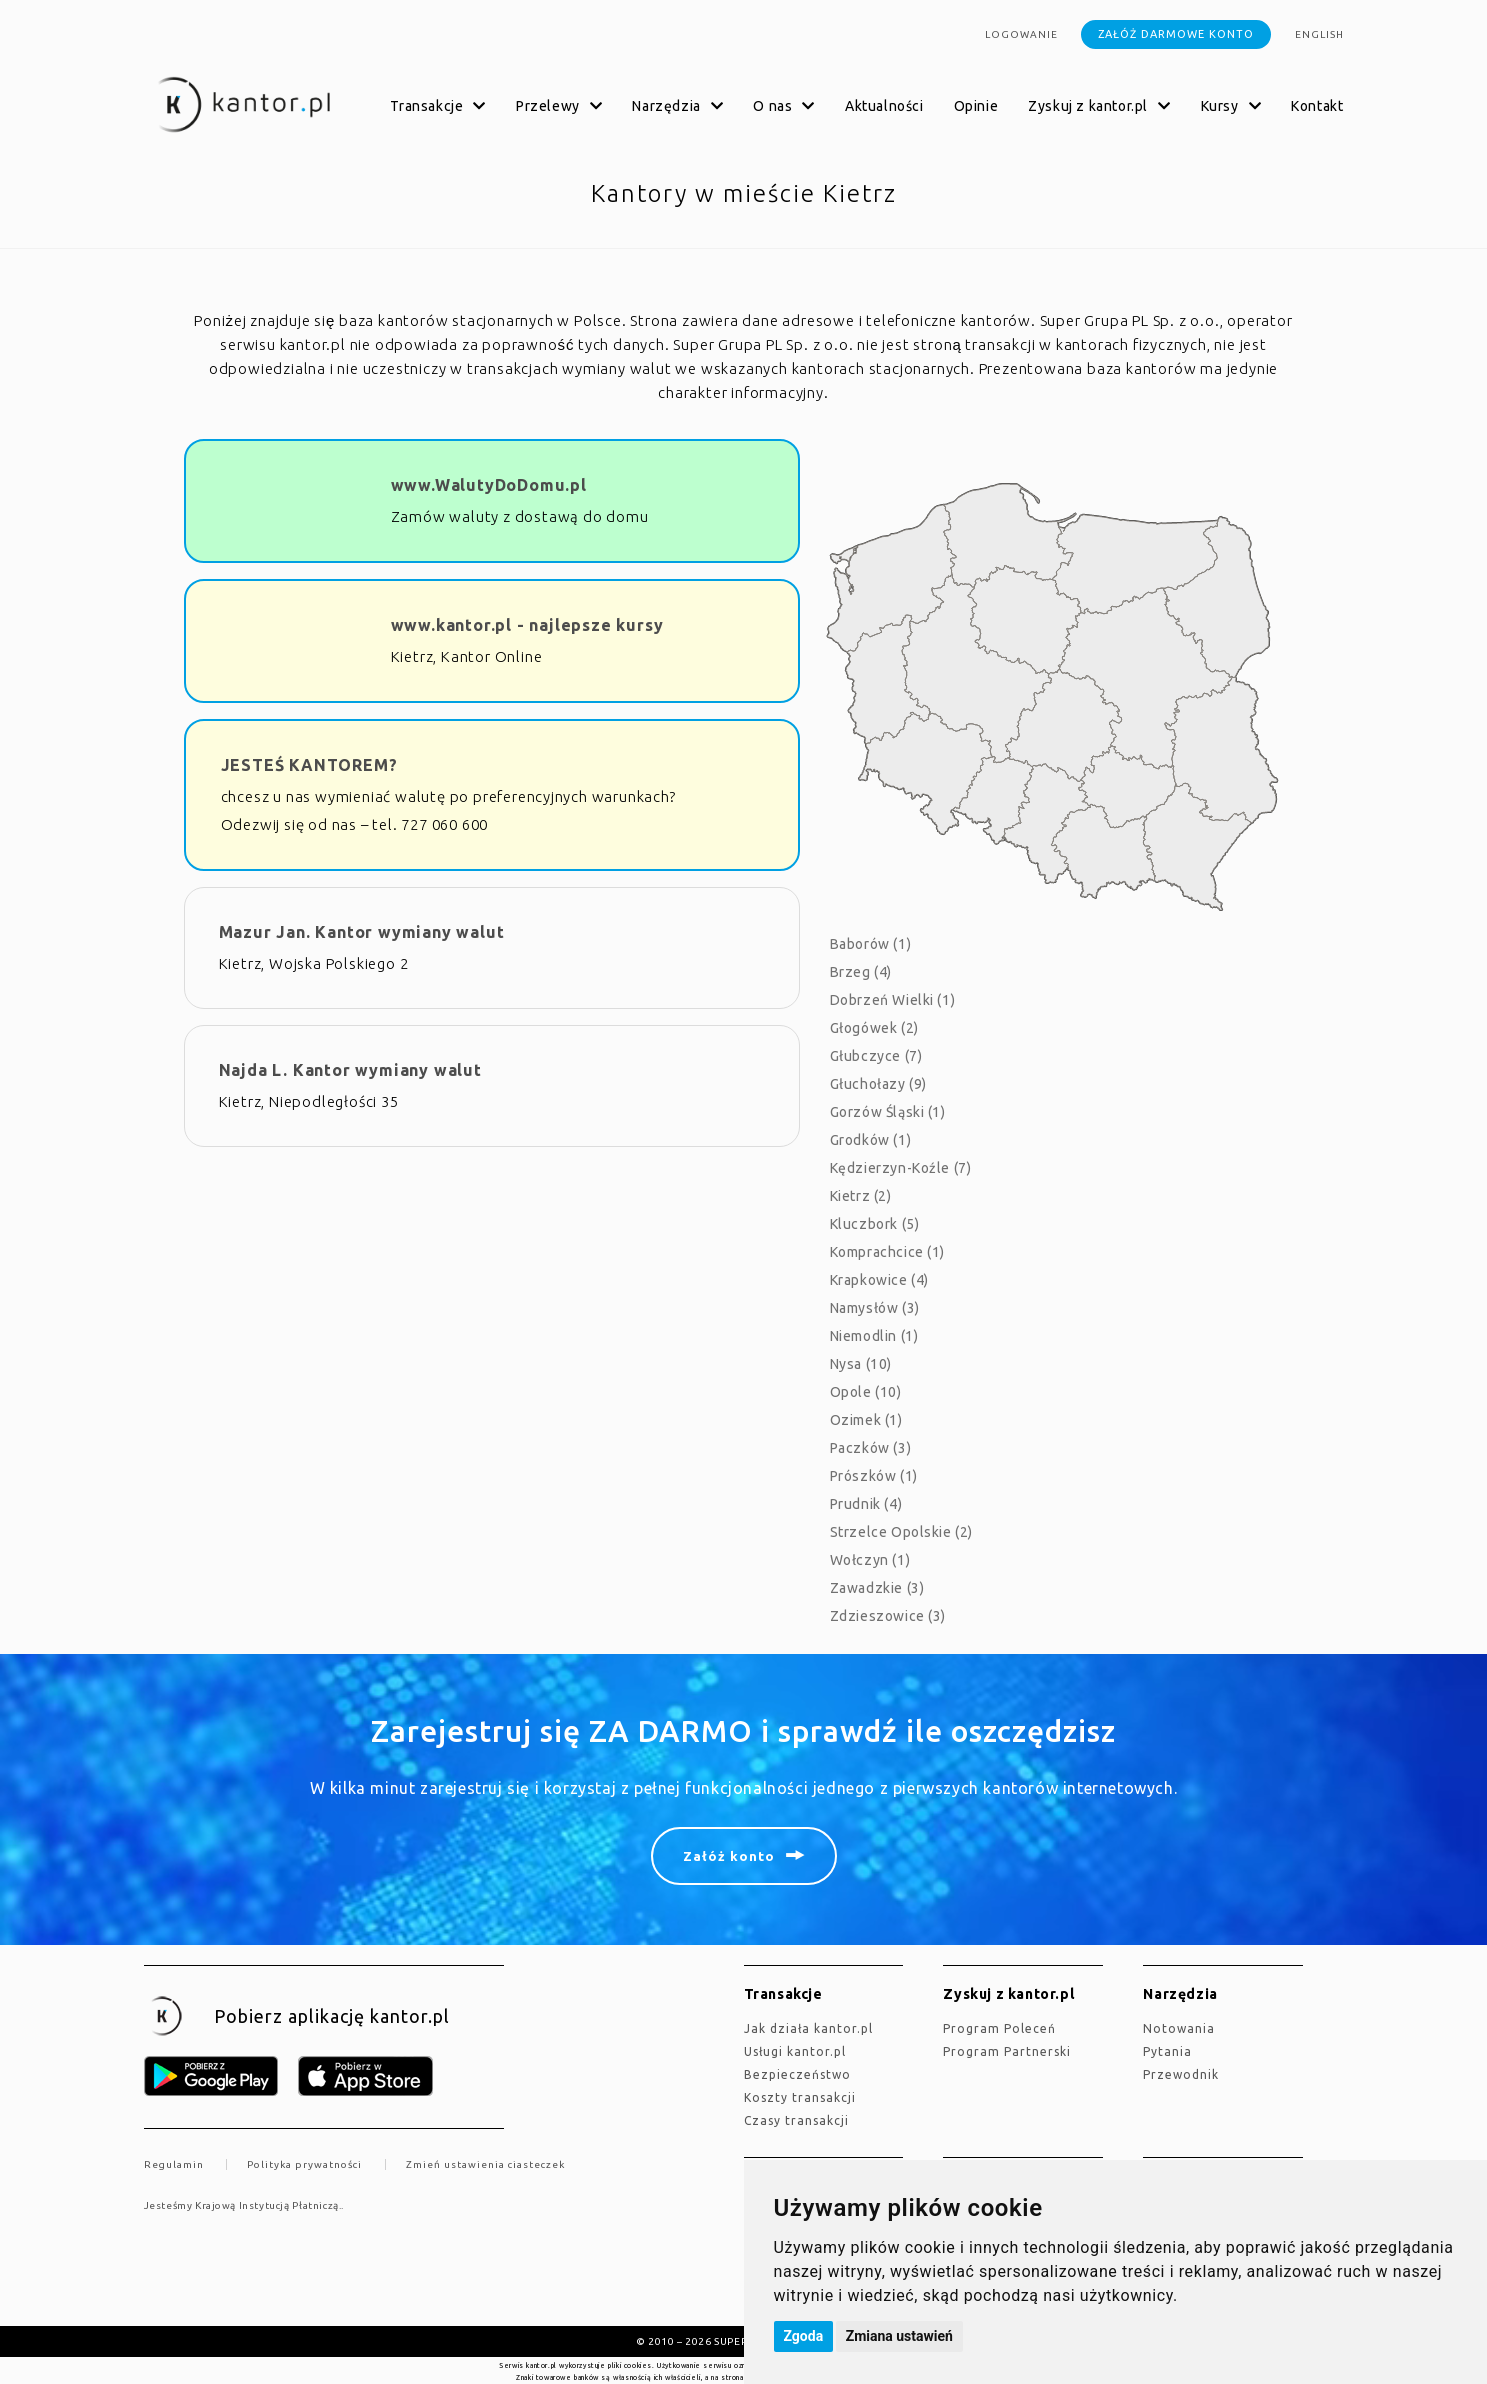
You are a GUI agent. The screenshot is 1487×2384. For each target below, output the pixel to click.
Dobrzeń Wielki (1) (893, 1000)
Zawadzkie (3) (877, 1588)
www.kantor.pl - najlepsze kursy (527, 625)
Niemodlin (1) (874, 1336)
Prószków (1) (874, 1476)
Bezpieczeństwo (797, 2074)
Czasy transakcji (796, 2120)
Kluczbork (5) (875, 1224)
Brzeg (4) (861, 972)
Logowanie (1021, 34)
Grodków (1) (871, 1140)
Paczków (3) (871, 1448)
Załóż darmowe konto (1176, 34)
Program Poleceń (999, 2028)
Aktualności (884, 106)
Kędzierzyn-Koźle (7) (901, 1168)
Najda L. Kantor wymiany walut (350, 1070)
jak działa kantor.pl (808, 2028)
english (1319, 34)
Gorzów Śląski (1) (888, 1112)
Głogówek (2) (874, 1028)
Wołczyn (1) (870, 1560)
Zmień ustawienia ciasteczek (485, 2164)
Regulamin (174, 2164)
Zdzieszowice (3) (888, 1616)
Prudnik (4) (866, 1504)
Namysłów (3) (875, 1308)
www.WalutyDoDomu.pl (489, 485)
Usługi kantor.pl (795, 2051)
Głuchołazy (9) (878, 1084)
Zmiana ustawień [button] (899, 2336)
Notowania (1179, 2028)
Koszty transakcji (800, 2097)
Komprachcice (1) (888, 1252)
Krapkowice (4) (879, 1280)
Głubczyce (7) (876, 1056)
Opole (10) (866, 1392)
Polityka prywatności (304, 2164)
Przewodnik (1181, 2074)
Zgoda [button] (804, 2336)
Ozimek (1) (866, 1420)
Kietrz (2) (861, 1196)
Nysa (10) (861, 1364)
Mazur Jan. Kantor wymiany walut (362, 932)
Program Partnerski (1007, 2051)
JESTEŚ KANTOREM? (309, 765)
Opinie (976, 106)
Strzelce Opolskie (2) (902, 1532)
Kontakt (1317, 106)
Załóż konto (729, 1856)
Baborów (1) (871, 944)
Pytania (1167, 2051)
